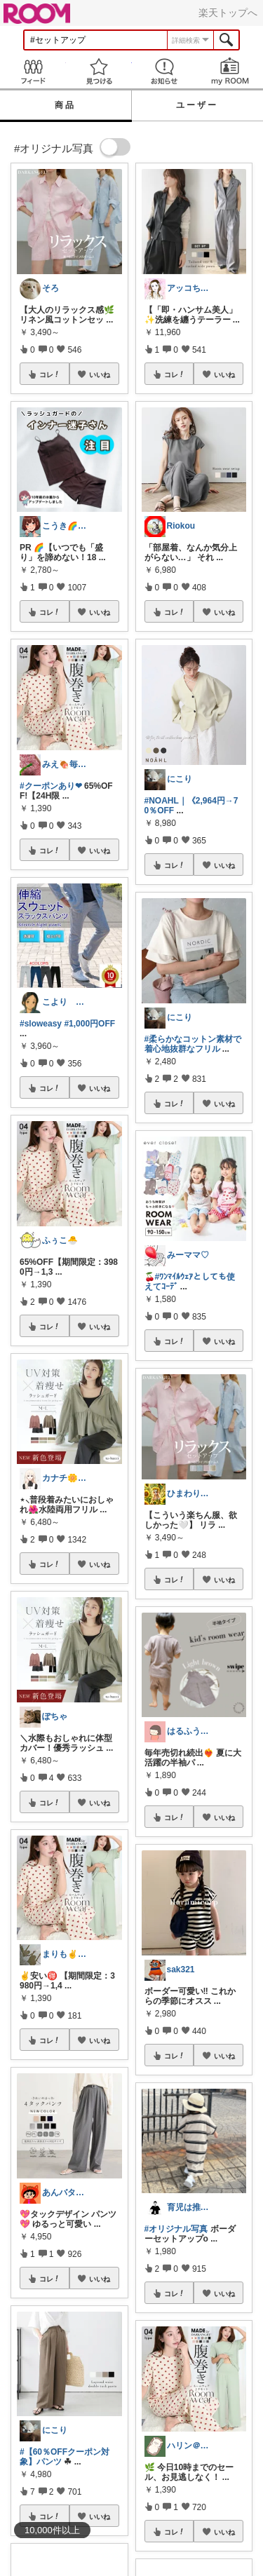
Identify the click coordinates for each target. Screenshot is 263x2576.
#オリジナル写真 (176, 2229)
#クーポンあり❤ (51, 786)
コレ (49, 374)
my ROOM (230, 71)
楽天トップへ (227, 12)
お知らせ (165, 71)
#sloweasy (41, 1024)
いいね (99, 374)
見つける (99, 71)
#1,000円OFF (89, 1024)
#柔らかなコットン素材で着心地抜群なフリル (193, 1044)
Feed (33, 71)
